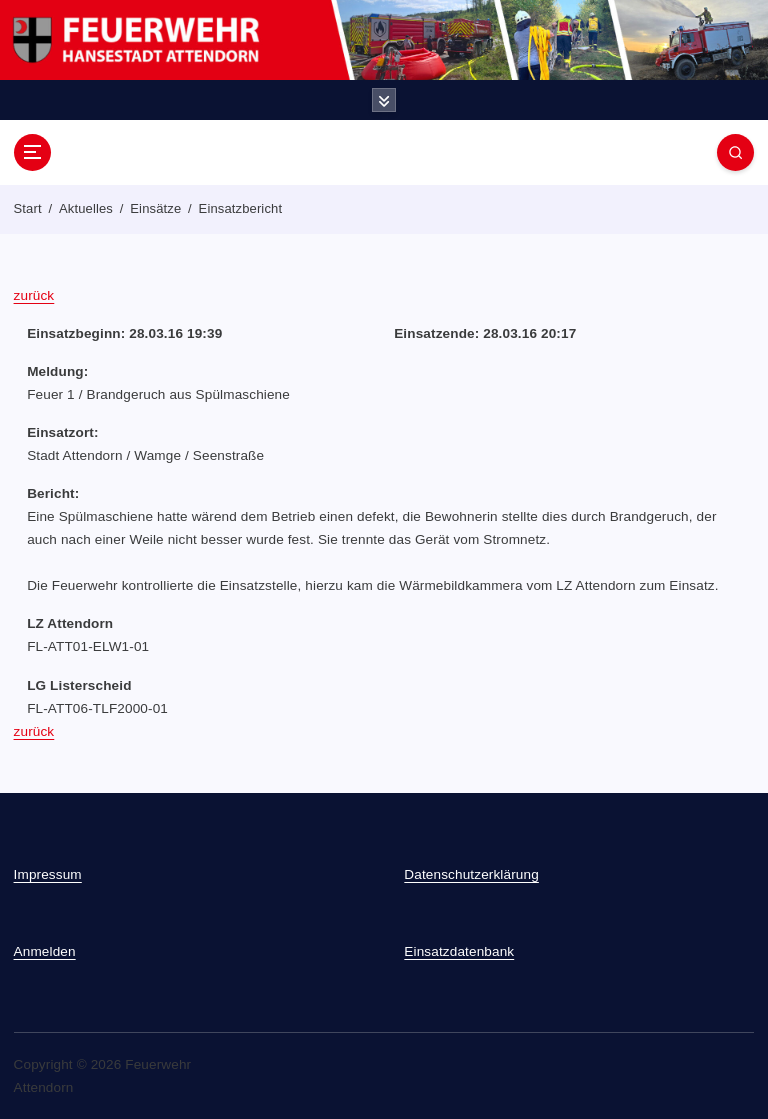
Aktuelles (86, 208)
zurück (34, 295)
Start (28, 208)
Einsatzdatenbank (459, 951)
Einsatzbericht (241, 208)
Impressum (48, 874)
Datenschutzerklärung (471, 874)
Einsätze (155, 208)
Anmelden (45, 951)
